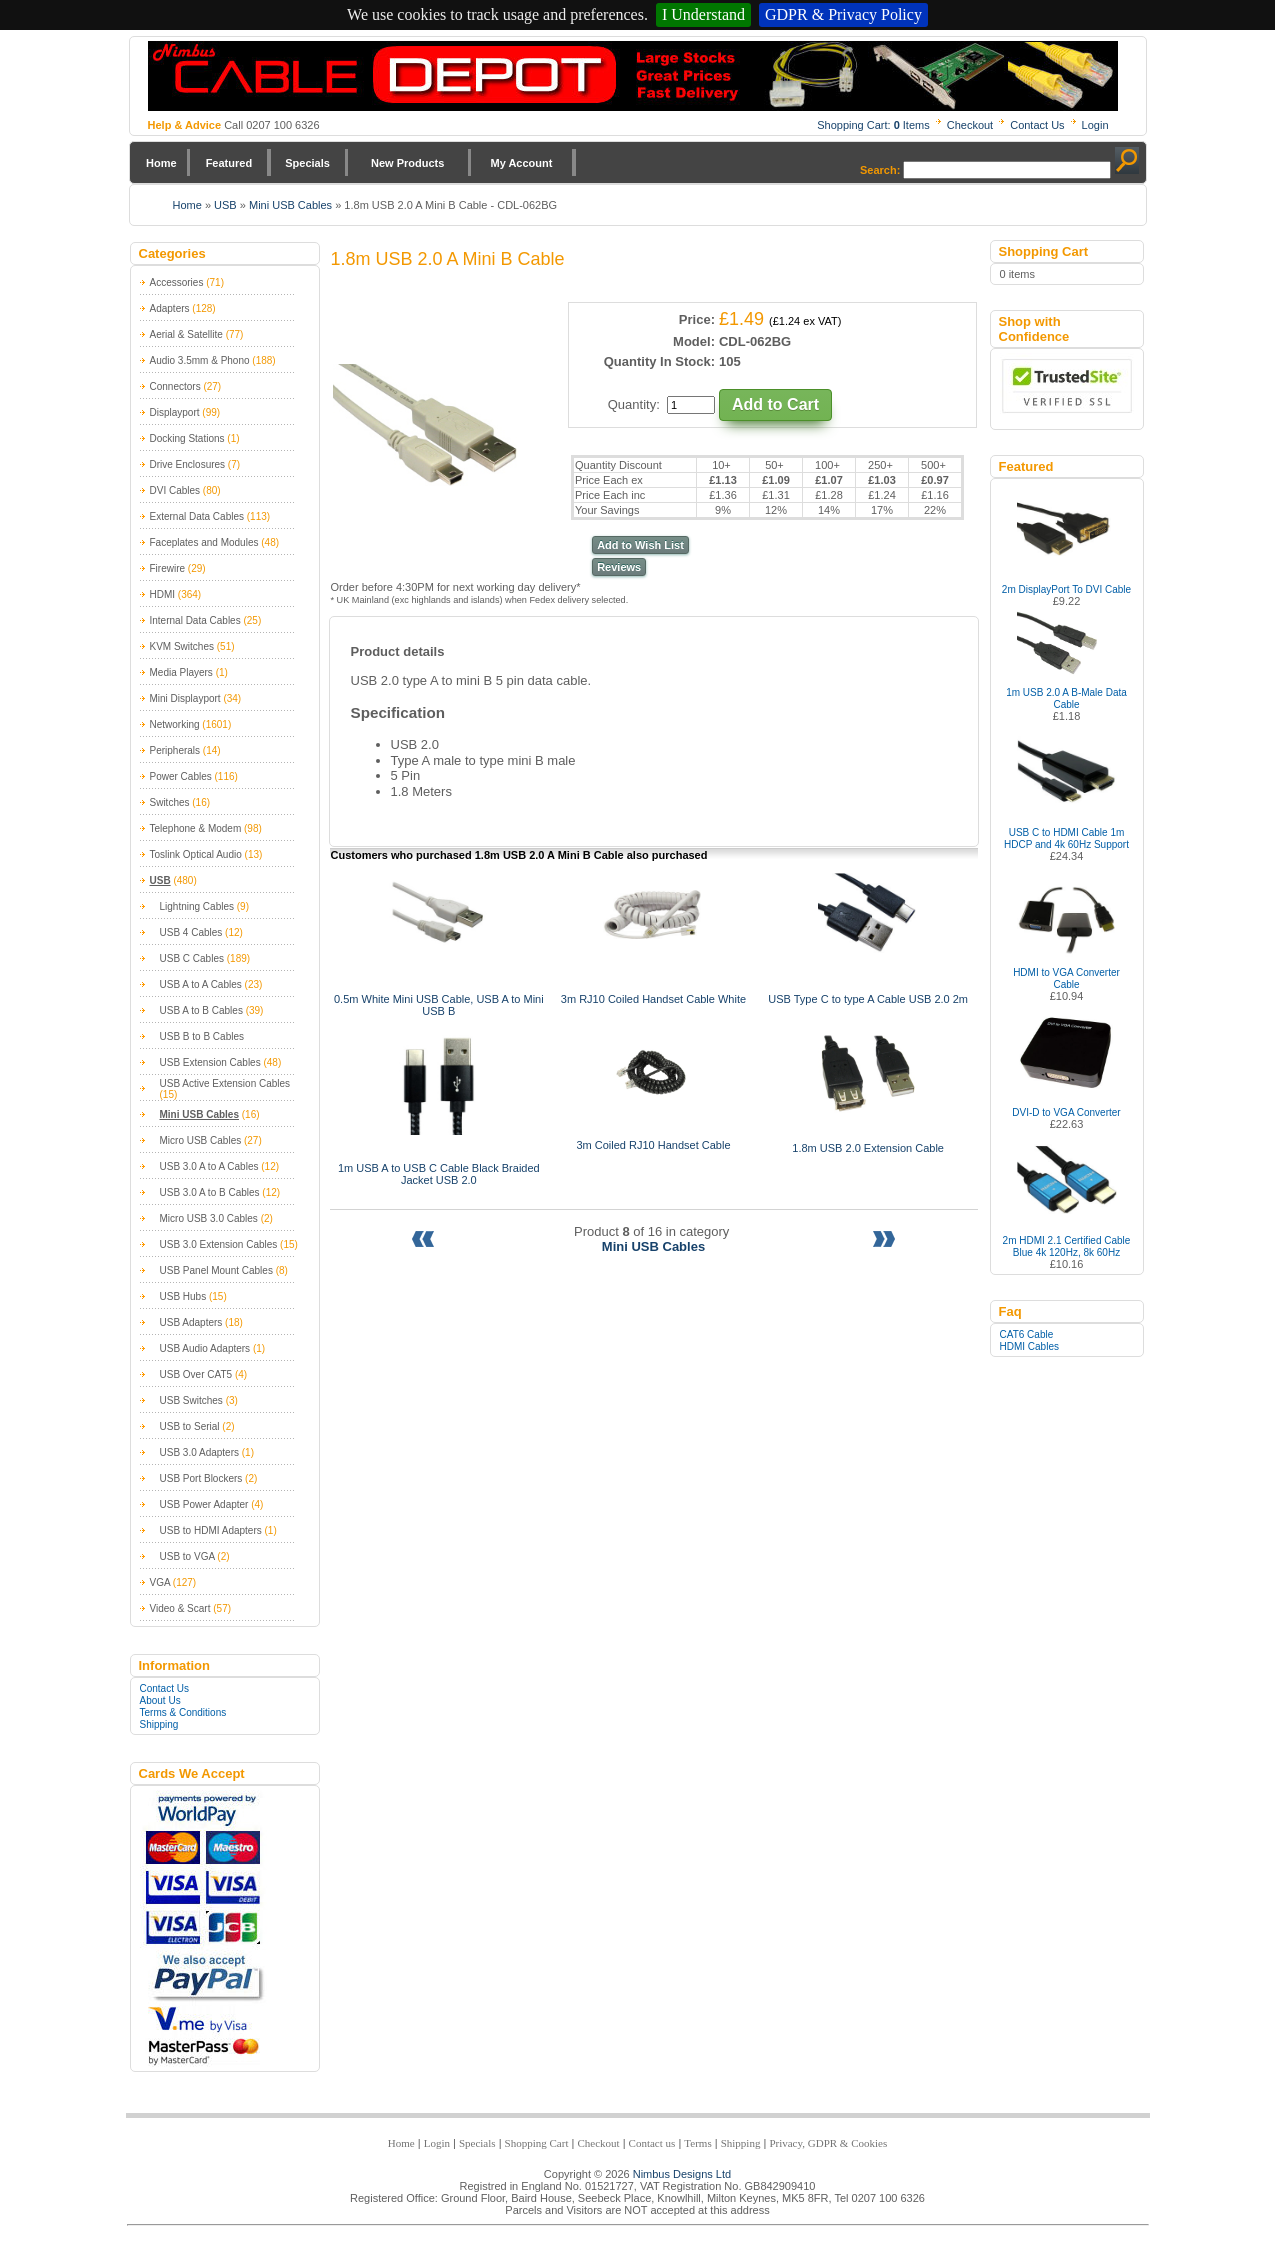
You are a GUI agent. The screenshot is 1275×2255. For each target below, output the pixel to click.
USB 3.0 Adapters (200, 1452)
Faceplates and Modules (204, 542)
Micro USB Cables (201, 1140)
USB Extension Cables (210, 1062)
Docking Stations (187, 438)
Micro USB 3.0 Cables (209, 1218)
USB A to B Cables (201, 1010)
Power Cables (181, 776)
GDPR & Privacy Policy (843, 14)
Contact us (652, 2143)
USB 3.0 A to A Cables (209, 1166)
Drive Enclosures (188, 464)
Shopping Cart (537, 2143)
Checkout (970, 125)
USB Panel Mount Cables (216, 1270)
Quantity (632, 404)
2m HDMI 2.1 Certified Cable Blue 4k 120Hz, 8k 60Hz (1067, 1246)
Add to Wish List (640, 545)
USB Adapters (191, 1322)
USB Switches (191, 1400)
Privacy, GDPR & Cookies (828, 2143)
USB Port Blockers (201, 1478)
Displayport (175, 412)
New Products (407, 163)
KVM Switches (182, 646)
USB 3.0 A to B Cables (210, 1192)
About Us (160, 1700)
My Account (522, 163)
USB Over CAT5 (196, 1374)
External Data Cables (197, 516)
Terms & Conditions (183, 1712)
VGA (160, 1582)
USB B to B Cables (202, 1036)
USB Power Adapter (204, 1504)
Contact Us (1037, 125)
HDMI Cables (1029, 1346)
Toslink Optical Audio (196, 854)
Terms (697, 2143)
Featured (229, 163)
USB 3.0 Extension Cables (219, 1244)
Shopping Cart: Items (873, 125)
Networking (175, 724)
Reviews (619, 567)
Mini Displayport (185, 698)
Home (161, 163)
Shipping (159, 1724)
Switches (170, 802)
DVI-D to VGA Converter (1066, 1112)
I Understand (703, 14)
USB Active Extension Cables (225, 1083)
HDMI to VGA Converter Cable (1066, 978)
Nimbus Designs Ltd (682, 2174)
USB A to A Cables (201, 984)
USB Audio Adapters (205, 1348)
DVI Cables (175, 490)
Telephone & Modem (196, 828)
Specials (307, 163)
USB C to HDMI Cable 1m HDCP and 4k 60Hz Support (1066, 838)
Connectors (175, 386)
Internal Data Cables (195, 620)
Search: (880, 170)
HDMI (163, 594)
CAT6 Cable (1027, 1334)
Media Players (181, 672)
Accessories (177, 282)
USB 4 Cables (191, 932)
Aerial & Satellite (186, 334)
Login (1095, 125)
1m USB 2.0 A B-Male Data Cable (1066, 698)
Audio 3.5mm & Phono (200, 360)
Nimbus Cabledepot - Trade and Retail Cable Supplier (633, 76)
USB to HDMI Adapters (211, 1530)
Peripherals (175, 750)
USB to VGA (187, 1556)
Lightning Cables (197, 906)
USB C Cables (192, 958)
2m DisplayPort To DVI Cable (1066, 589)
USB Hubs (183, 1296)
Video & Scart (180, 1608)
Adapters (170, 308)
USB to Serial (190, 1426)
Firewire (168, 568)
